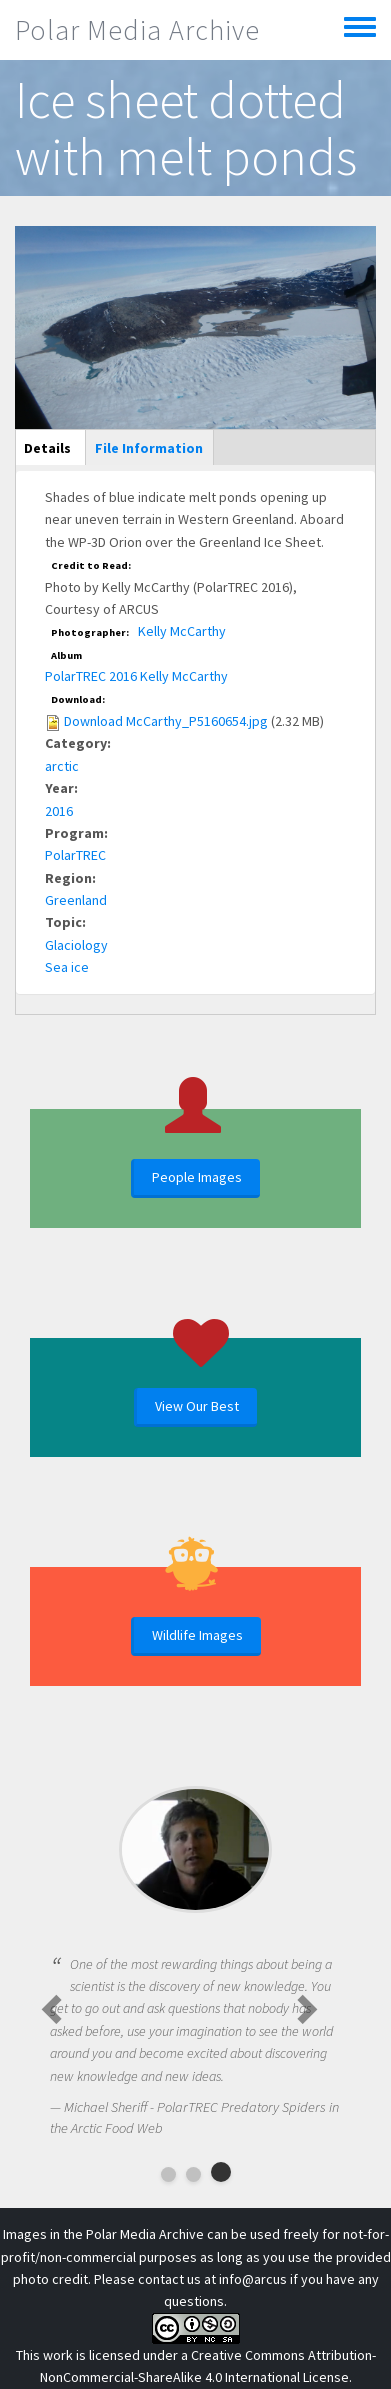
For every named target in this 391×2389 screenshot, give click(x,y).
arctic (62, 766)
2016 (59, 811)
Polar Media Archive (137, 30)
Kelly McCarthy (182, 631)
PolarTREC (75, 855)
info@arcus (253, 2279)
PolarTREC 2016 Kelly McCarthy (136, 676)
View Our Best (197, 1406)
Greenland (76, 900)
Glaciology (76, 945)
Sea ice (67, 967)
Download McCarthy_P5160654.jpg (166, 721)
